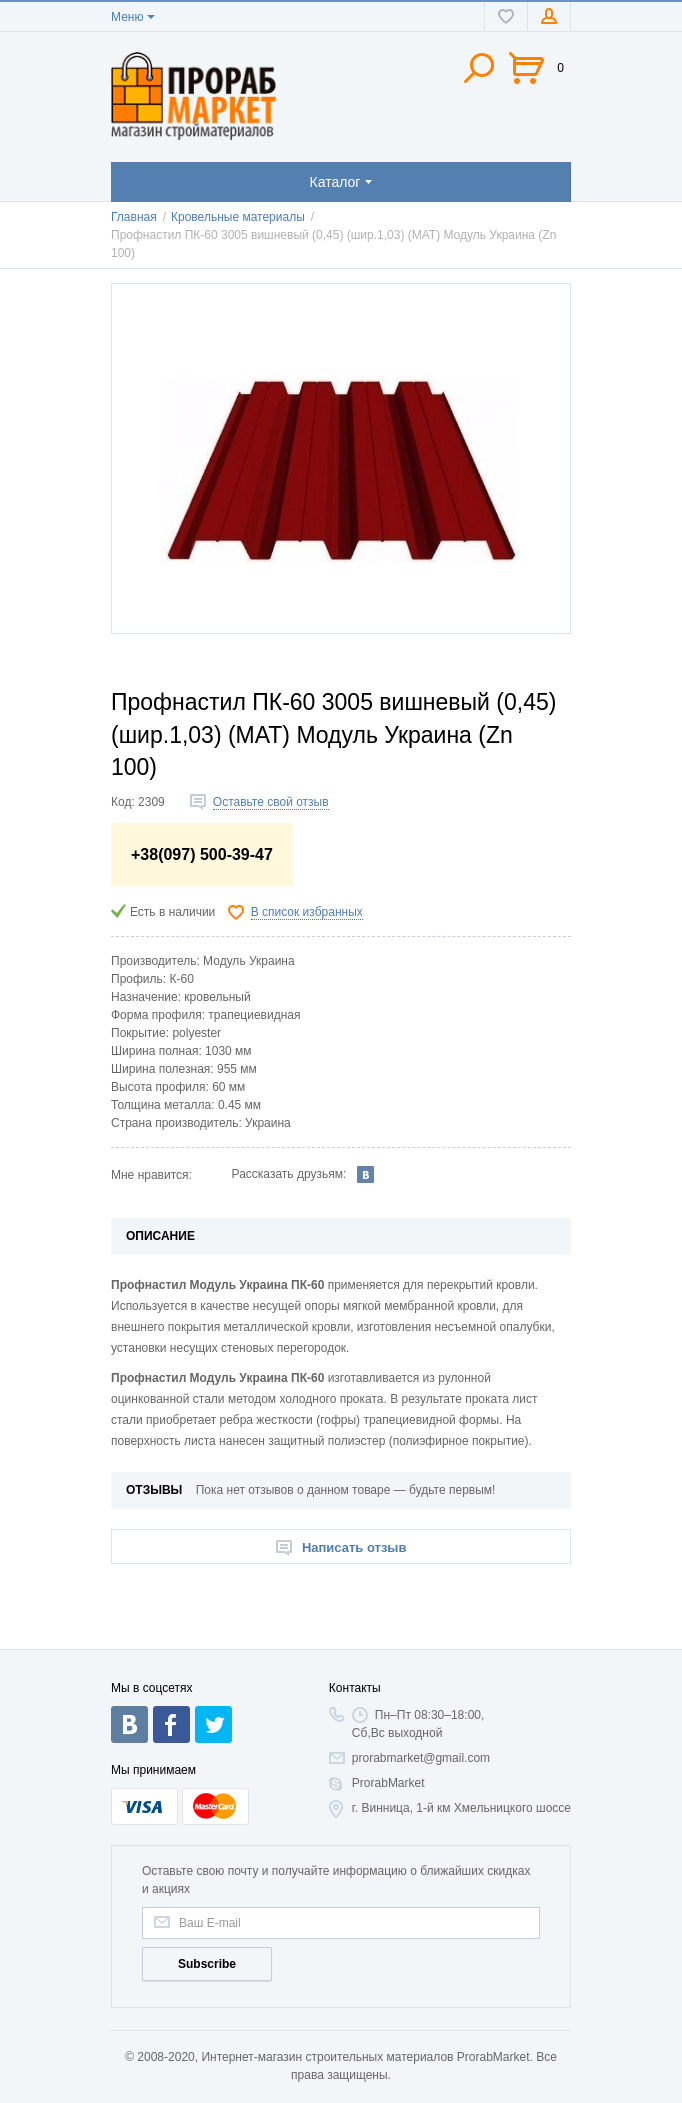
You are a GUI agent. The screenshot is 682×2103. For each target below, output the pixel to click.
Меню (127, 17)
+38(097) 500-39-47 (202, 854)
